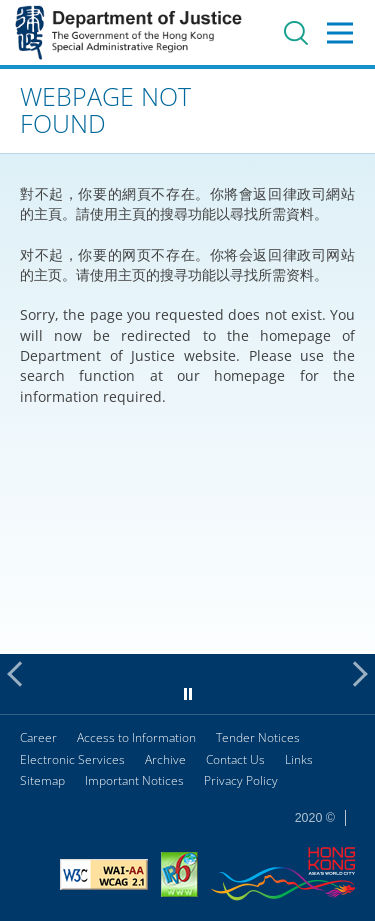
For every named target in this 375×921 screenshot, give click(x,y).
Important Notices (134, 780)
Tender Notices (258, 737)
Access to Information (136, 737)
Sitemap (42, 780)
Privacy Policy (241, 780)
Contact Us (235, 759)
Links (299, 759)
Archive (165, 759)
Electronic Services (72, 759)
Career (38, 737)
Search (296, 33)
